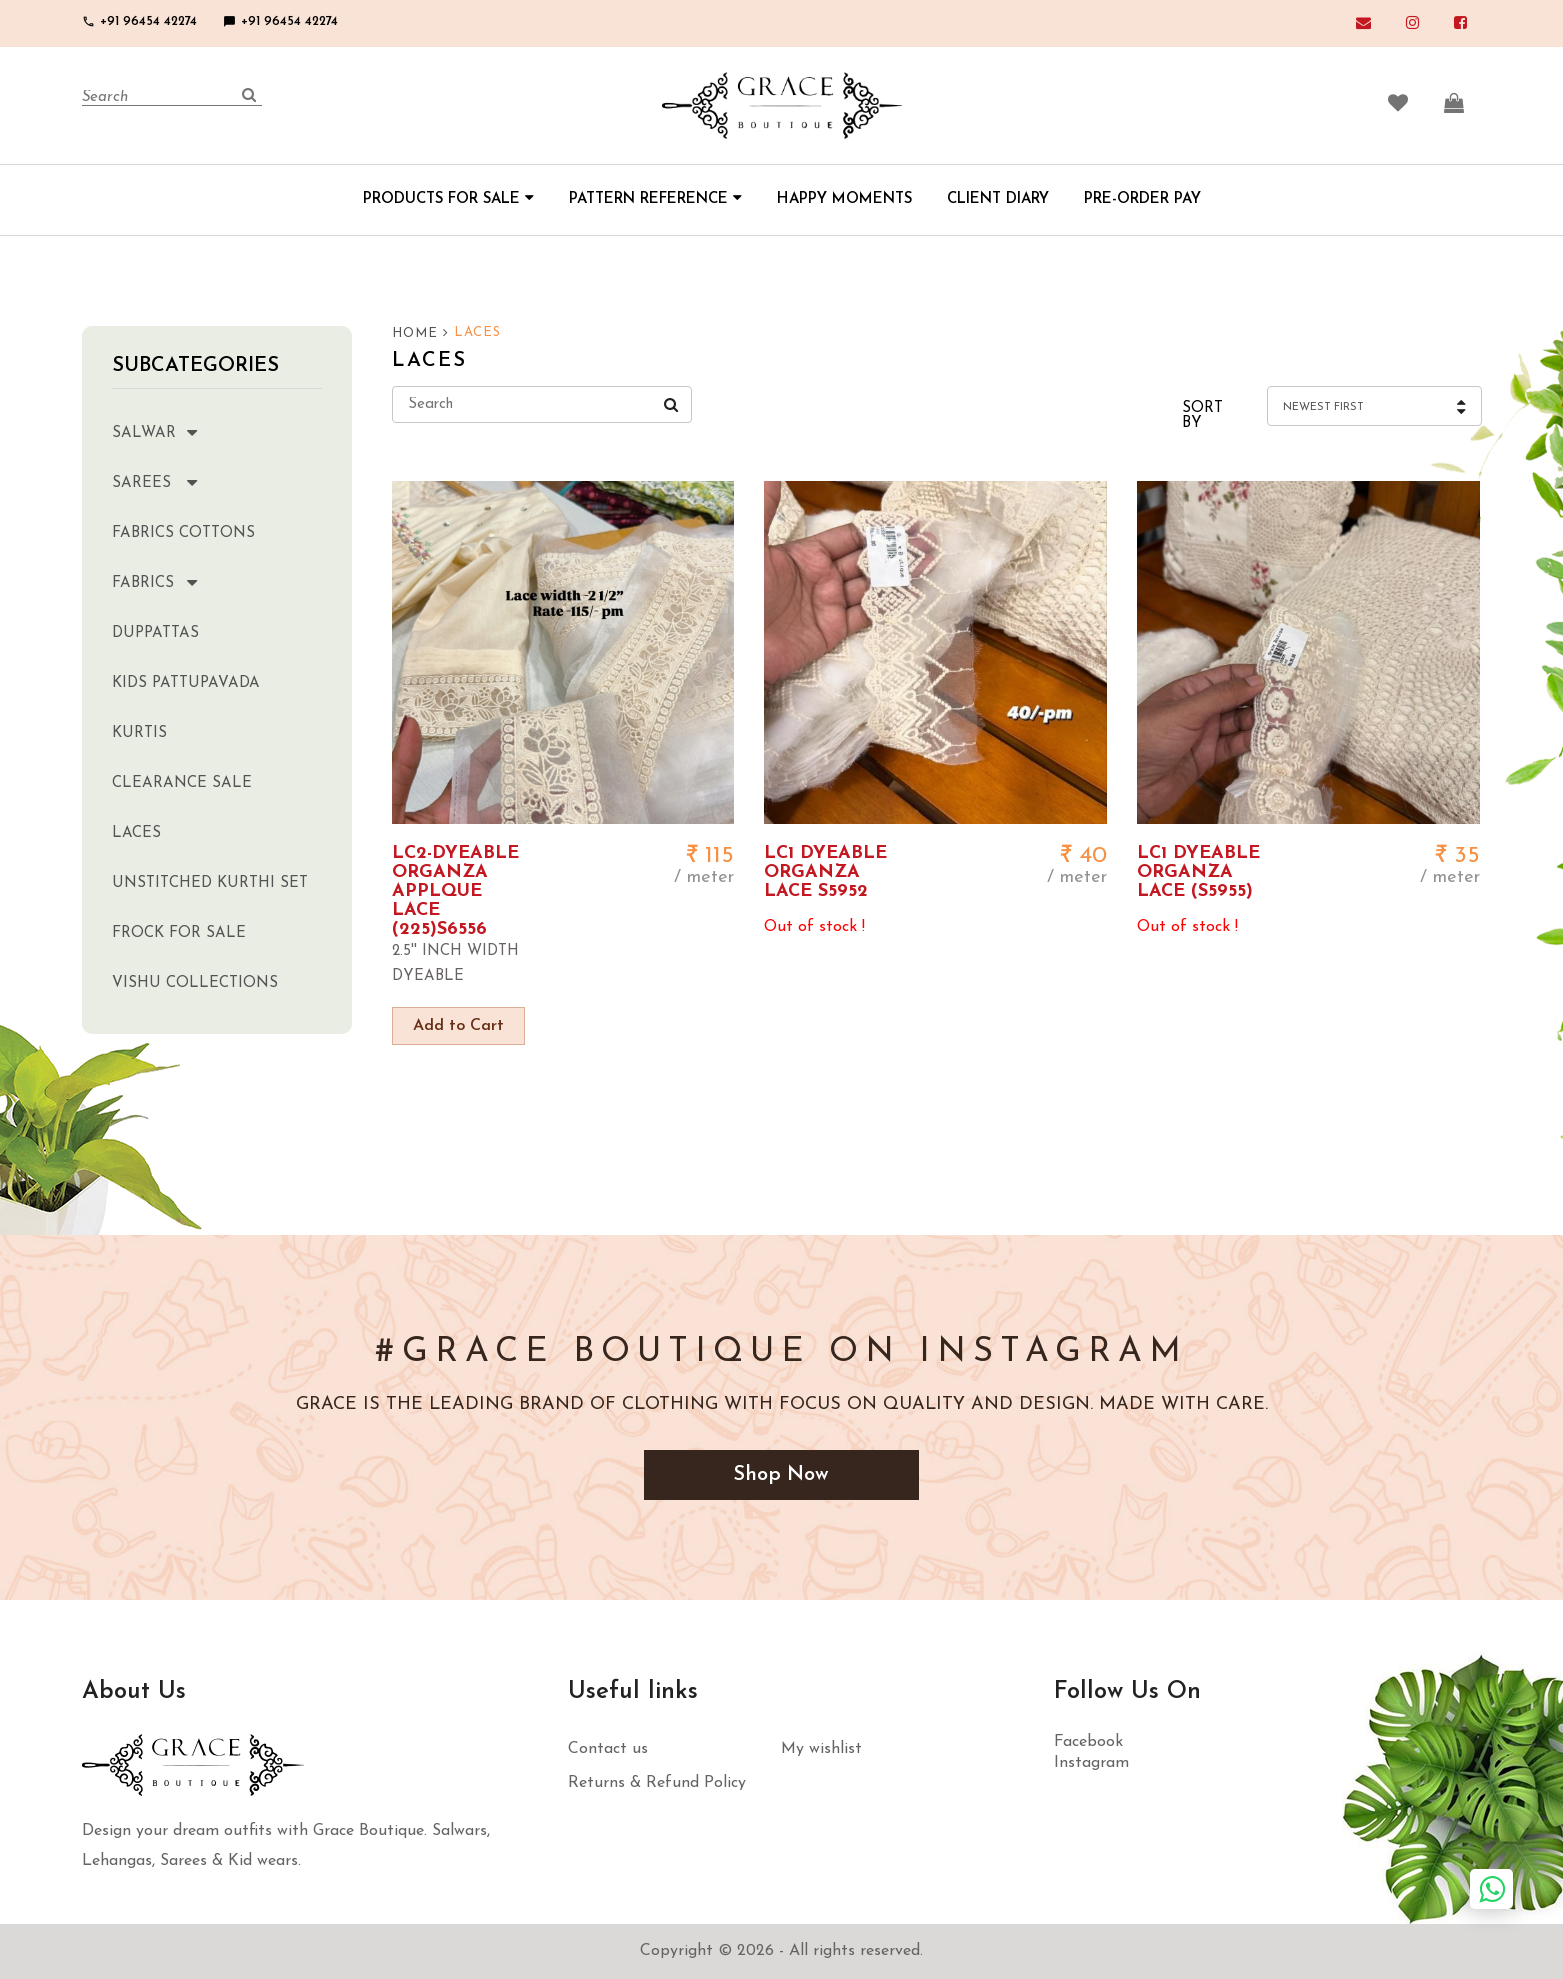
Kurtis (139, 733)
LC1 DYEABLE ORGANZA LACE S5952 (825, 872)
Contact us (608, 1749)
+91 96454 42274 (139, 21)
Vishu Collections (195, 983)
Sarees (173, 481)
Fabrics (173, 581)
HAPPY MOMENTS (844, 199)
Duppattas (155, 633)
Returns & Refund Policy (657, 1783)
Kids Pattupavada (186, 683)
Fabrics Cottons (183, 533)
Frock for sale (179, 933)
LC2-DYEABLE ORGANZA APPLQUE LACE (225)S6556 (455, 891)
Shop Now (782, 1475)
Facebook (1088, 1742)
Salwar (173, 431)
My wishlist (821, 1749)
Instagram (1091, 1763)
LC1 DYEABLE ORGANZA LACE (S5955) (1198, 872)
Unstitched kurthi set (210, 883)
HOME (420, 333)
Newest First (1323, 407)
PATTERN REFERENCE (655, 199)
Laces (136, 833)
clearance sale (182, 783)
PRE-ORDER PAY (1142, 199)
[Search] (172, 98)
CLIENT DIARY (998, 199)
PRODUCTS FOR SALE (448, 199)
